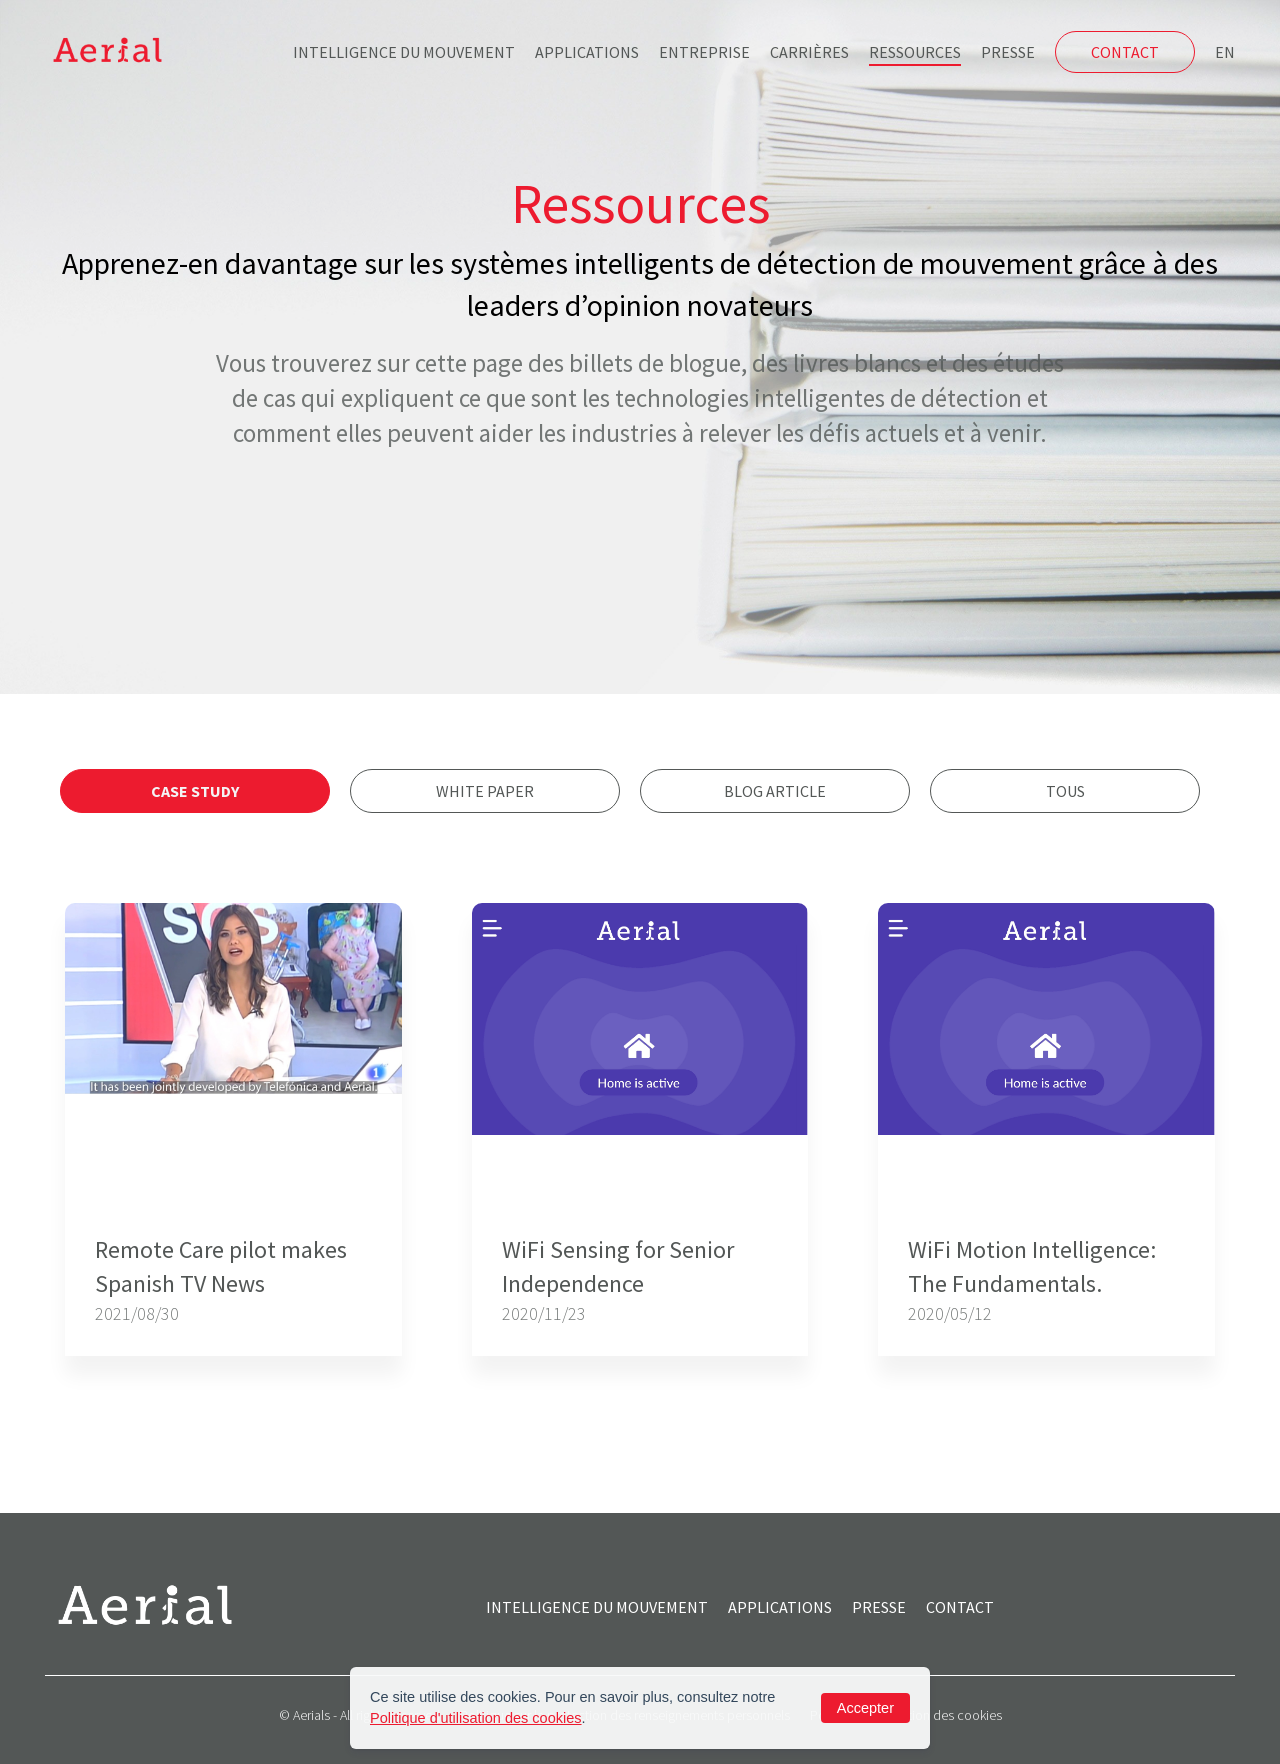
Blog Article (775, 791)
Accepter (865, 1708)
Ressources (915, 52)
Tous (1065, 791)
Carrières (809, 52)
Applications (587, 52)
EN (1225, 52)
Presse (1008, 52)
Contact (1125, 52)
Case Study (195, 791)
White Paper (485, 791)
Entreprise (704, 52)
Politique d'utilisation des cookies (476, 1718)
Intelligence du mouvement (404, 52)
